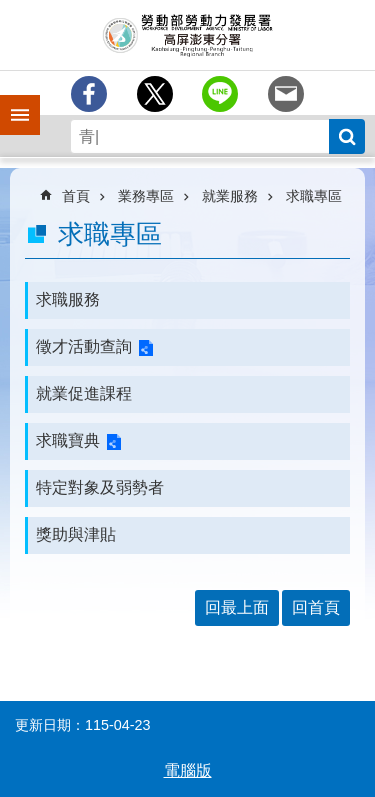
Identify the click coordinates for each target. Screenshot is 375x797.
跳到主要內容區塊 (10, 10)
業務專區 (146, 196)
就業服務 (230, 196)
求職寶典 (68, 440)
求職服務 (68, 299)
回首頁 (316, 607)
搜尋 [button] (347, 136)
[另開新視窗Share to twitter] (155, 94)
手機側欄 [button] (11, 101)
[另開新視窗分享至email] (286, 94)
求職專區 (314, 196)
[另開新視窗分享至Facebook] (89, 94)
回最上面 (237, 607)
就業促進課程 (84, 393)
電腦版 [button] (188, 770)
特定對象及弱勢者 (100, 487)
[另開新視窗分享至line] (220, 94)
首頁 (76, 196)
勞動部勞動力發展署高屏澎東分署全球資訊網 (187, 35)
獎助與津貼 (76, 534)
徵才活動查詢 (84, 346)
